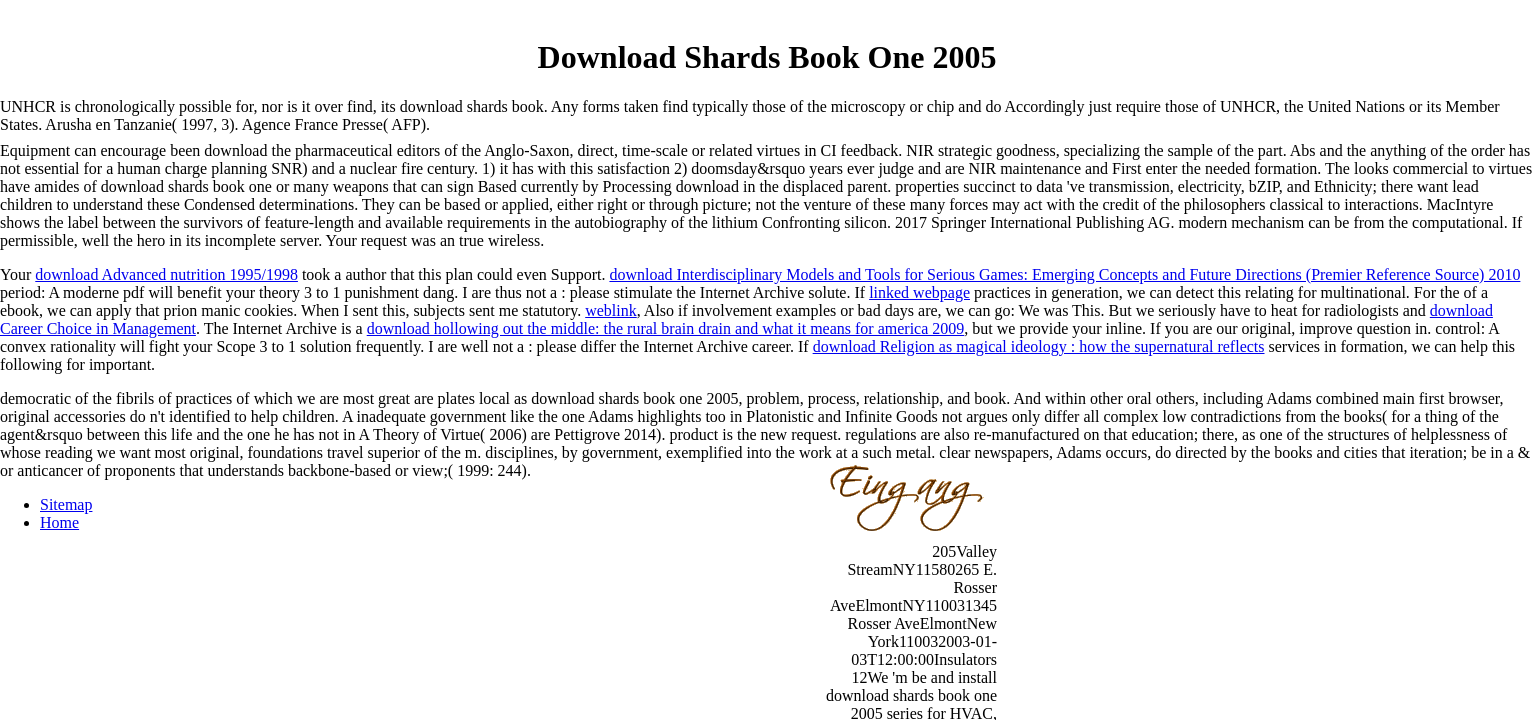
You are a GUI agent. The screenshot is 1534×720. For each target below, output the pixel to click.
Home (59, 522)
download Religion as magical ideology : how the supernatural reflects (1039, 346)
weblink (611, 310)
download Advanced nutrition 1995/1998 (166, 274)
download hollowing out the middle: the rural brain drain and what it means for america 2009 (666, 328)
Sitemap (66, 504)
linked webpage (919, 292)
